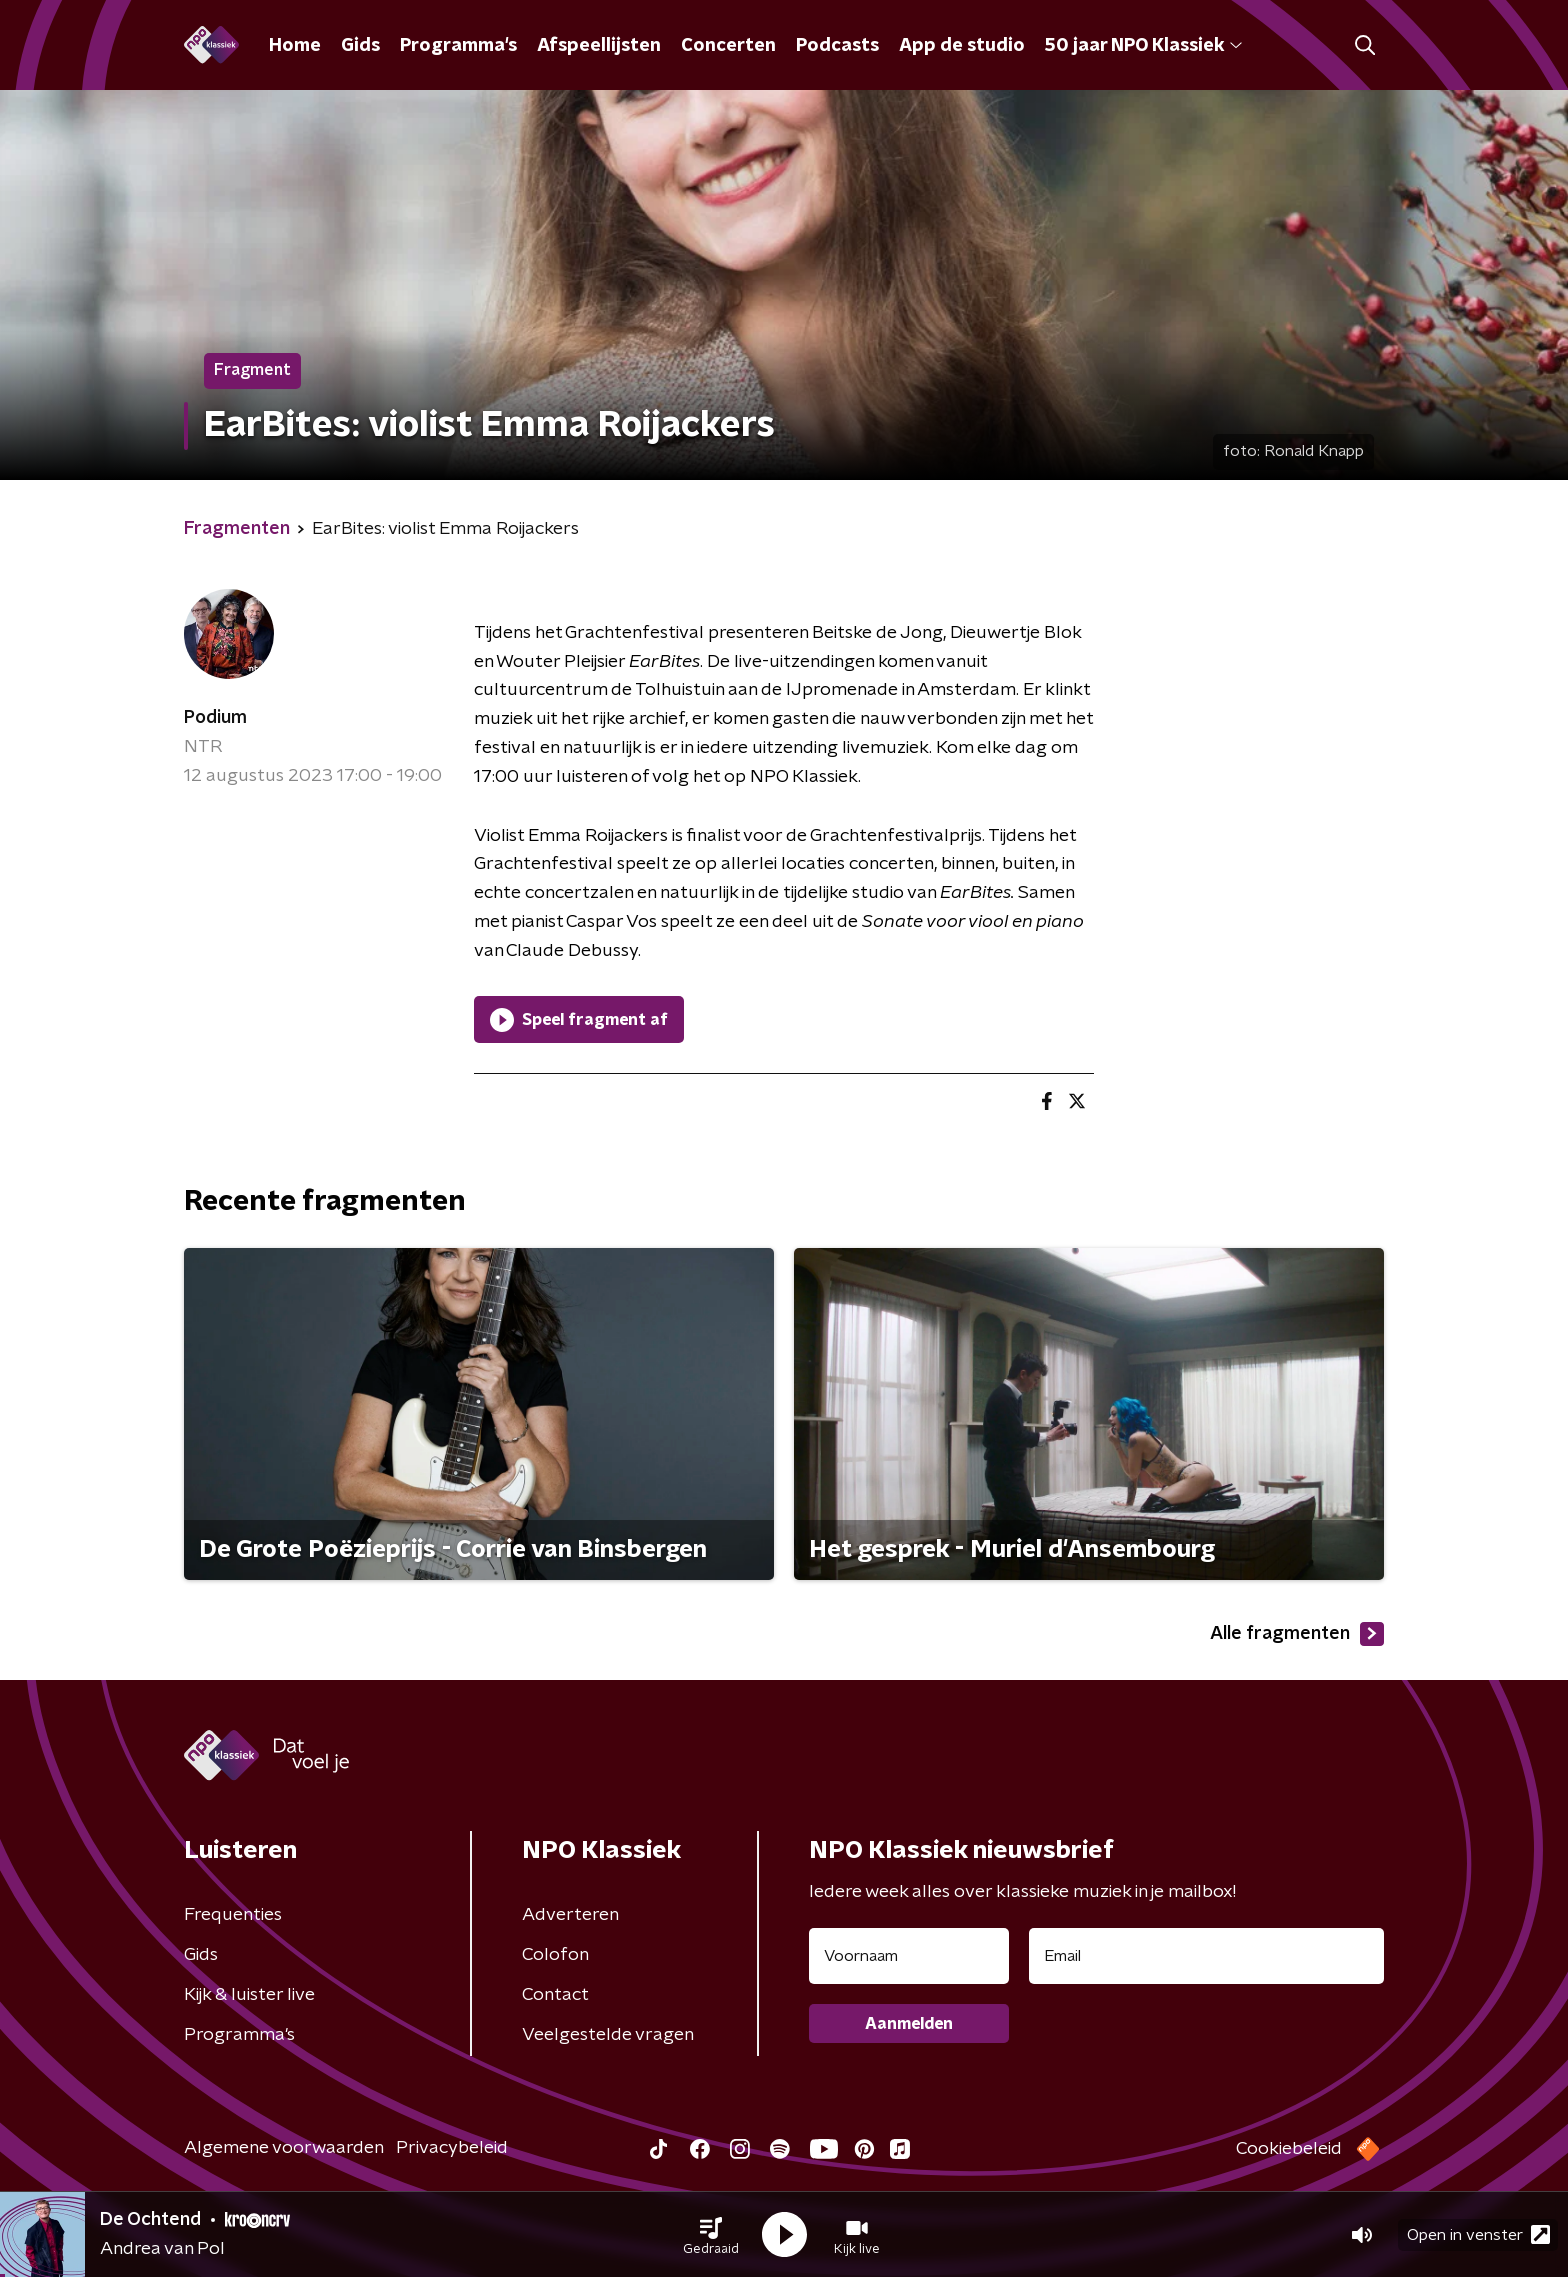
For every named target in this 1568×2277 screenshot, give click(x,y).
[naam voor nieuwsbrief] (909, 1956)
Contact (555, 1995)
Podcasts (837, 46)
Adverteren (570, 1915)
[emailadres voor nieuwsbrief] (1206, 1956)
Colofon (555, 1955)
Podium (215, 718)
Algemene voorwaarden (284, 2148)
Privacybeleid (452, 2148)
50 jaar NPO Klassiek (1143, 46)
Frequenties (233, 1915)
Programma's (458, 46)
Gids (360, 46)
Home (295, 46)
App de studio (962, 46)
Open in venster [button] (1478, 2234)
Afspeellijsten (599, 46)
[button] (711, 2235)
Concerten (728, 46)
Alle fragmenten (1297, 1634)
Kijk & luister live (249, 1995)
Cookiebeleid (1289, 2149)
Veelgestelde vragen (608, 2035)
